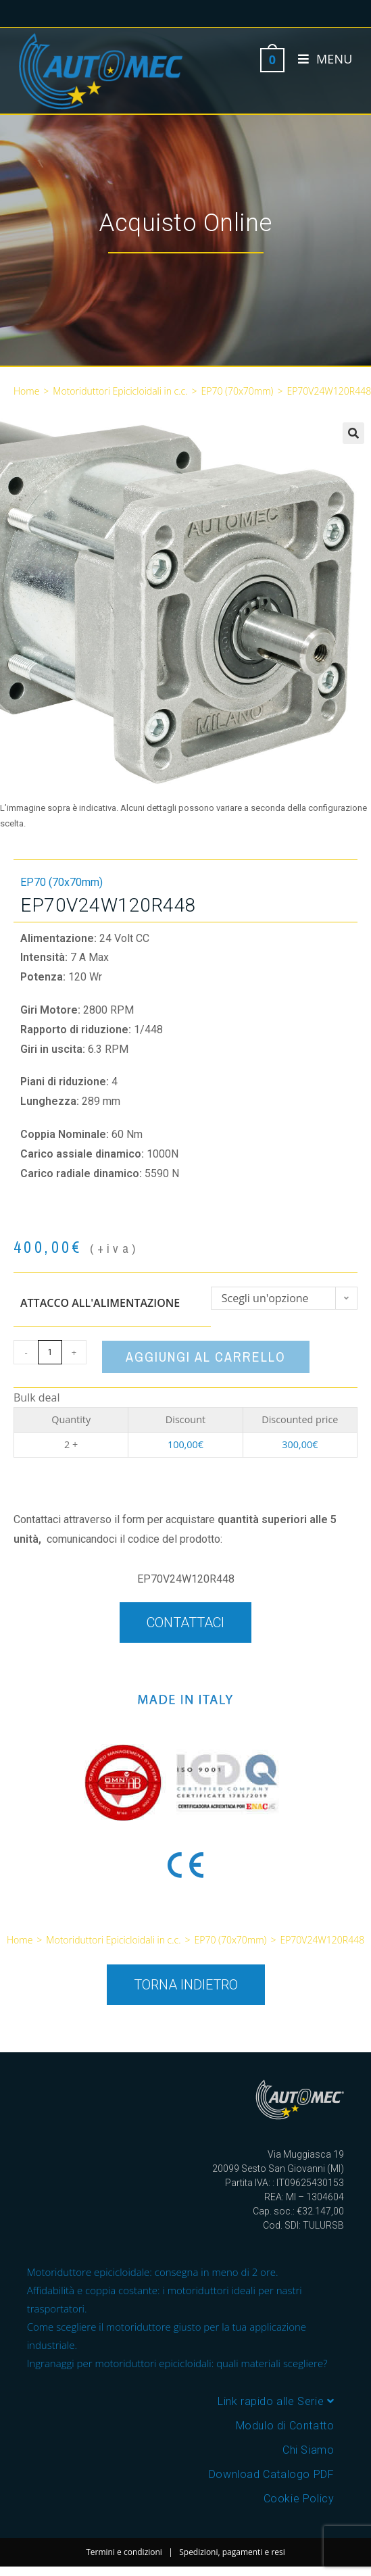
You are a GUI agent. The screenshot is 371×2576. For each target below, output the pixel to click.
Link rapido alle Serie (276, 2401)
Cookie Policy (299, 2498)
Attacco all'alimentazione (100, 1302)
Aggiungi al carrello (206, 1356)
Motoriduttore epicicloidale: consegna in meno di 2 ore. (152, 2272)
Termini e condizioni (124, 2552)
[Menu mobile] (320, 59)
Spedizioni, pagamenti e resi (232, 2552)
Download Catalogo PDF (272, 2474)
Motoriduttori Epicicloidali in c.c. (120, 391)
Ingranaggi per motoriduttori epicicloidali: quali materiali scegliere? (177, 2363)
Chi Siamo (308, 2450)
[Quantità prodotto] (50, 1352)
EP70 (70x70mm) (237, 391)
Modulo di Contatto (285, 2425)
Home (26, 391)
